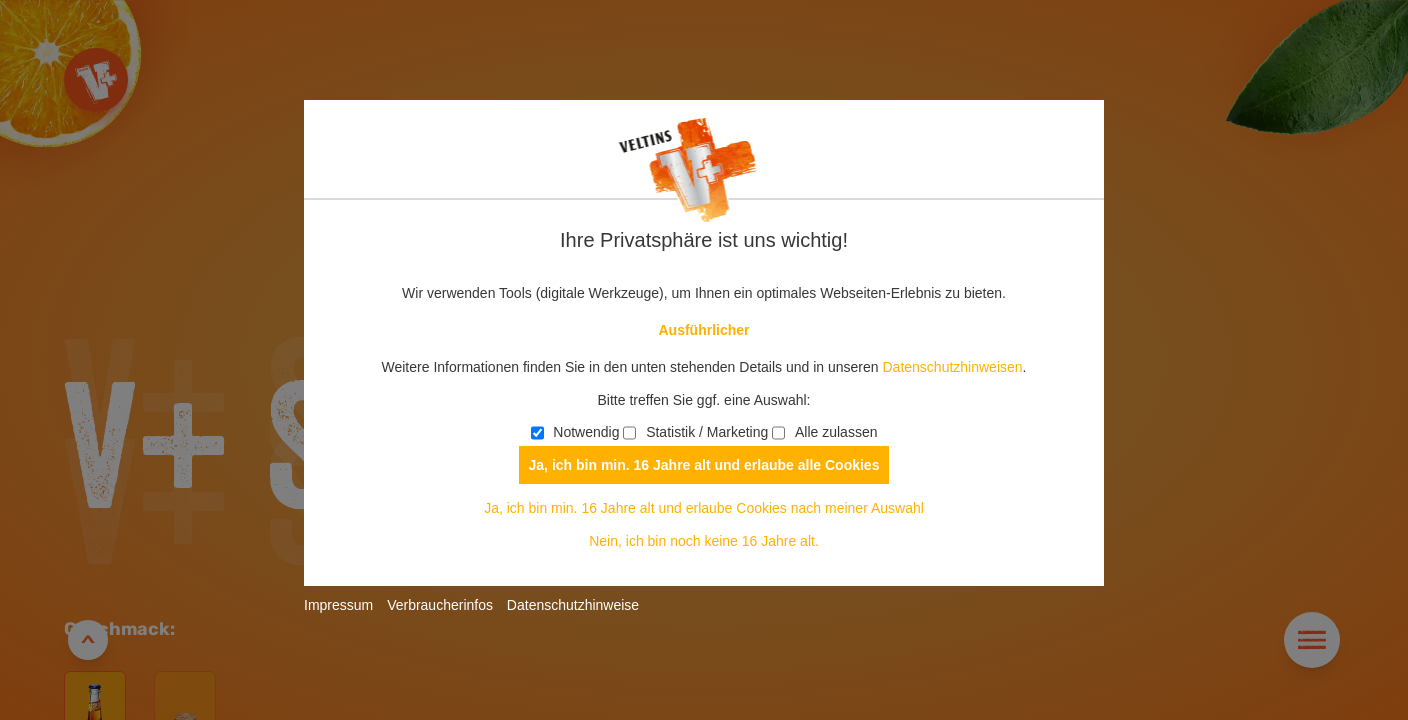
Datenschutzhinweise (573, 605)
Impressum (338, 605)
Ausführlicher (703, 330)
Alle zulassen (824, 432)
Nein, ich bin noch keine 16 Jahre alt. (704, 541)
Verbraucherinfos (440, 605)
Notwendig (575, 432)
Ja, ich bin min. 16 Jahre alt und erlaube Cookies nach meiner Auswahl (704, 508)
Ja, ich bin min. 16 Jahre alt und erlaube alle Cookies (704, 465)
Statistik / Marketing (695, 432)
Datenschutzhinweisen (952, 367)
